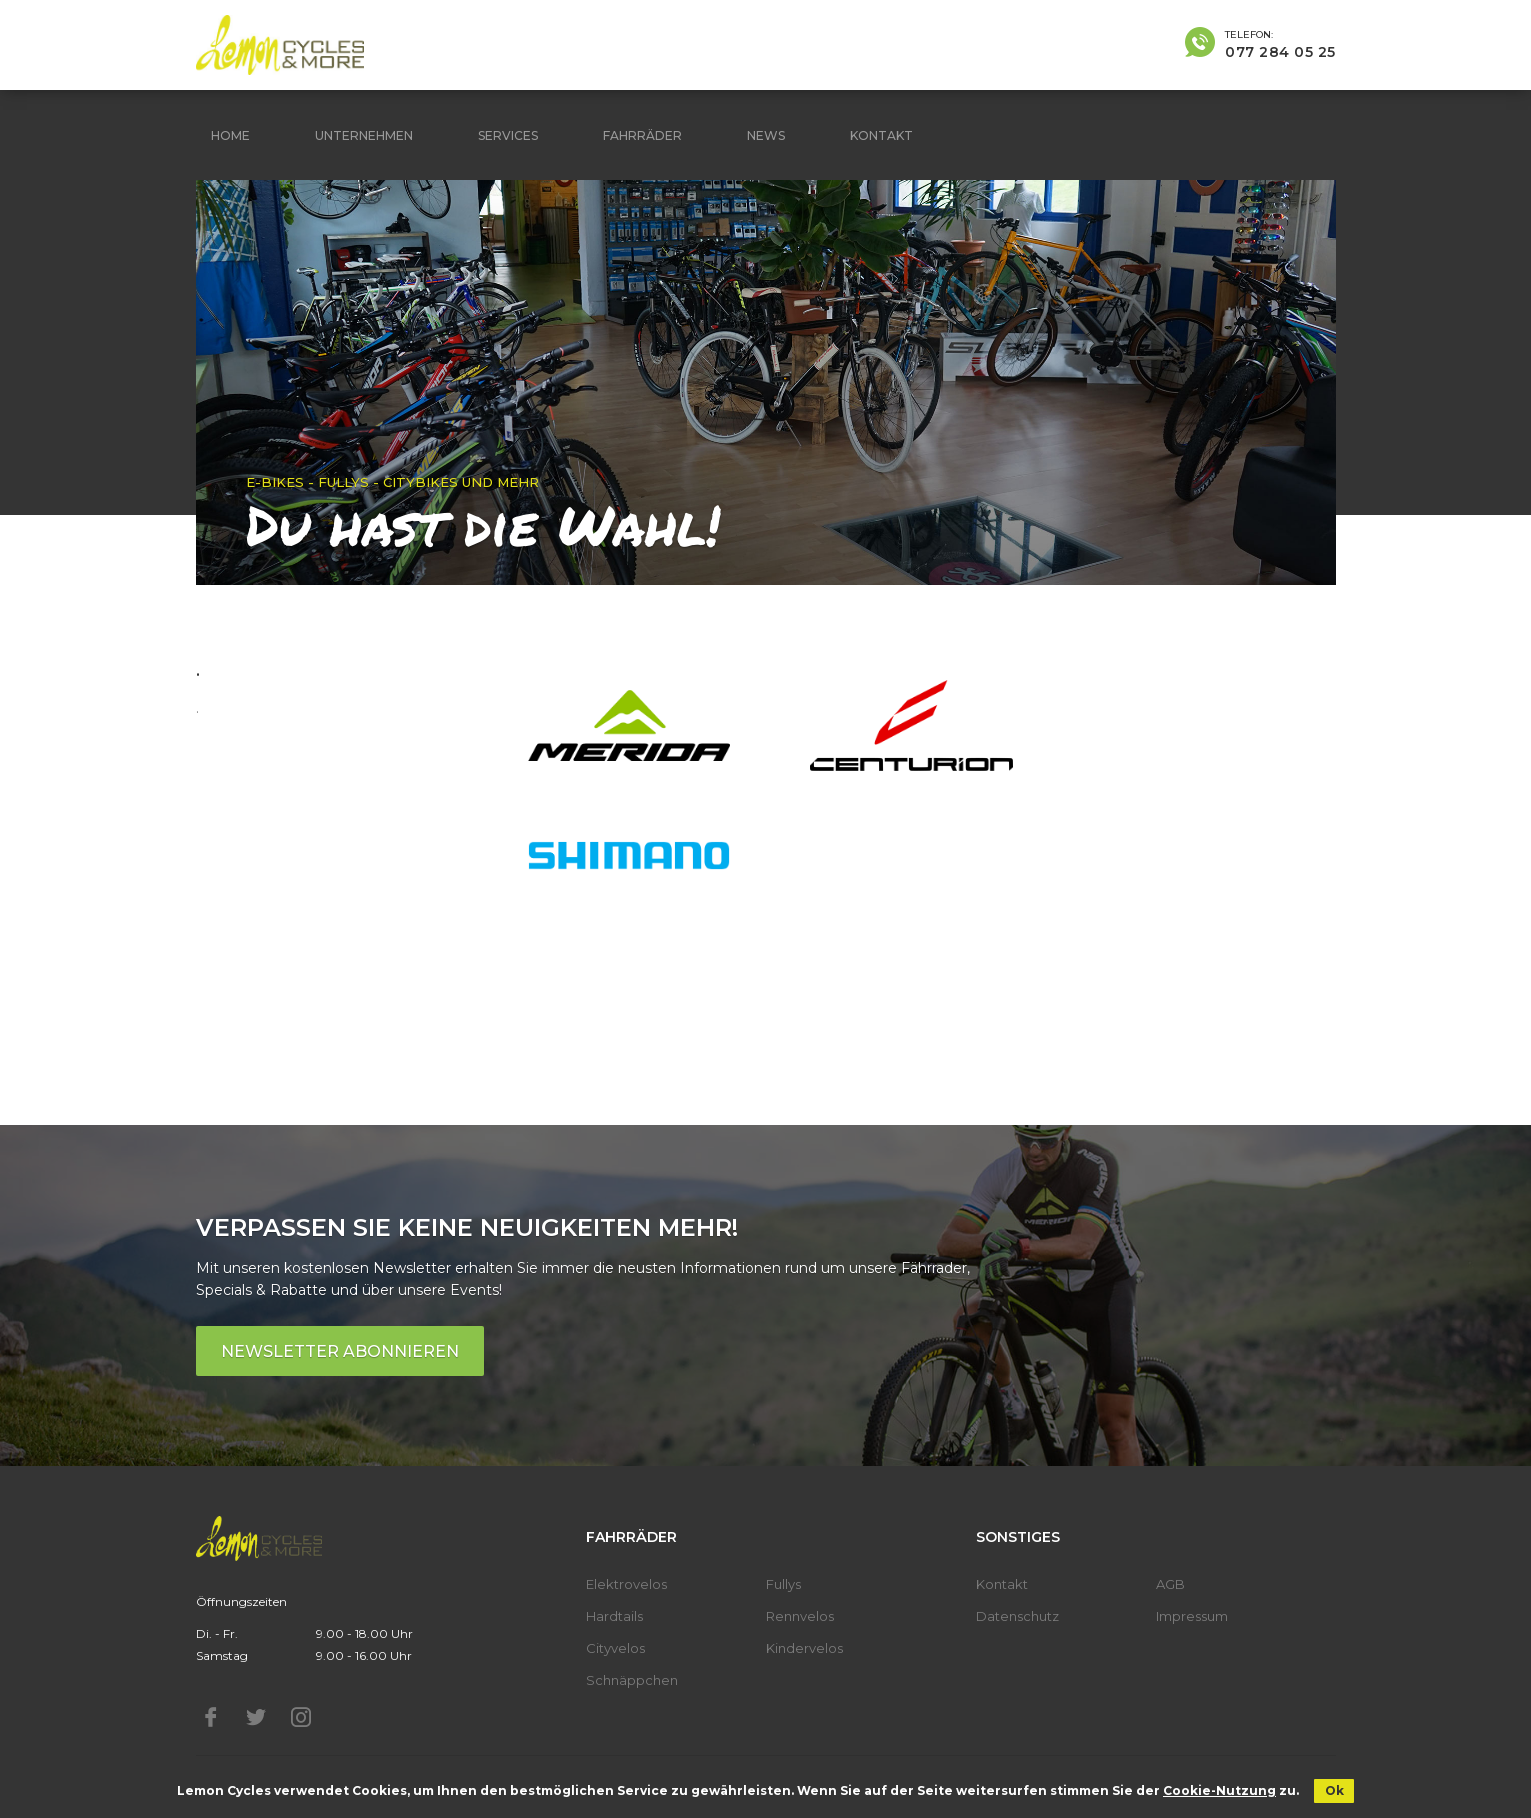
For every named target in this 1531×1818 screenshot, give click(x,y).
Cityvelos (615, 1648)
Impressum (1192, 1616)
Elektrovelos (626, 1584)
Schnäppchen (632, 1680)
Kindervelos (804, 1648)
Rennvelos (800, 1616)
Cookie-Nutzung (1219, 1790)
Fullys (783, 1584)
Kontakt (881, 135)
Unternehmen (364, 135)
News (766, 135)
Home (230, 135)
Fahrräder (642, 135)
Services (508, 135)
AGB (1170, 1584)
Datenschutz (1017, 1616)
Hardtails (614, 1616)
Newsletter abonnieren (340, 1351)
